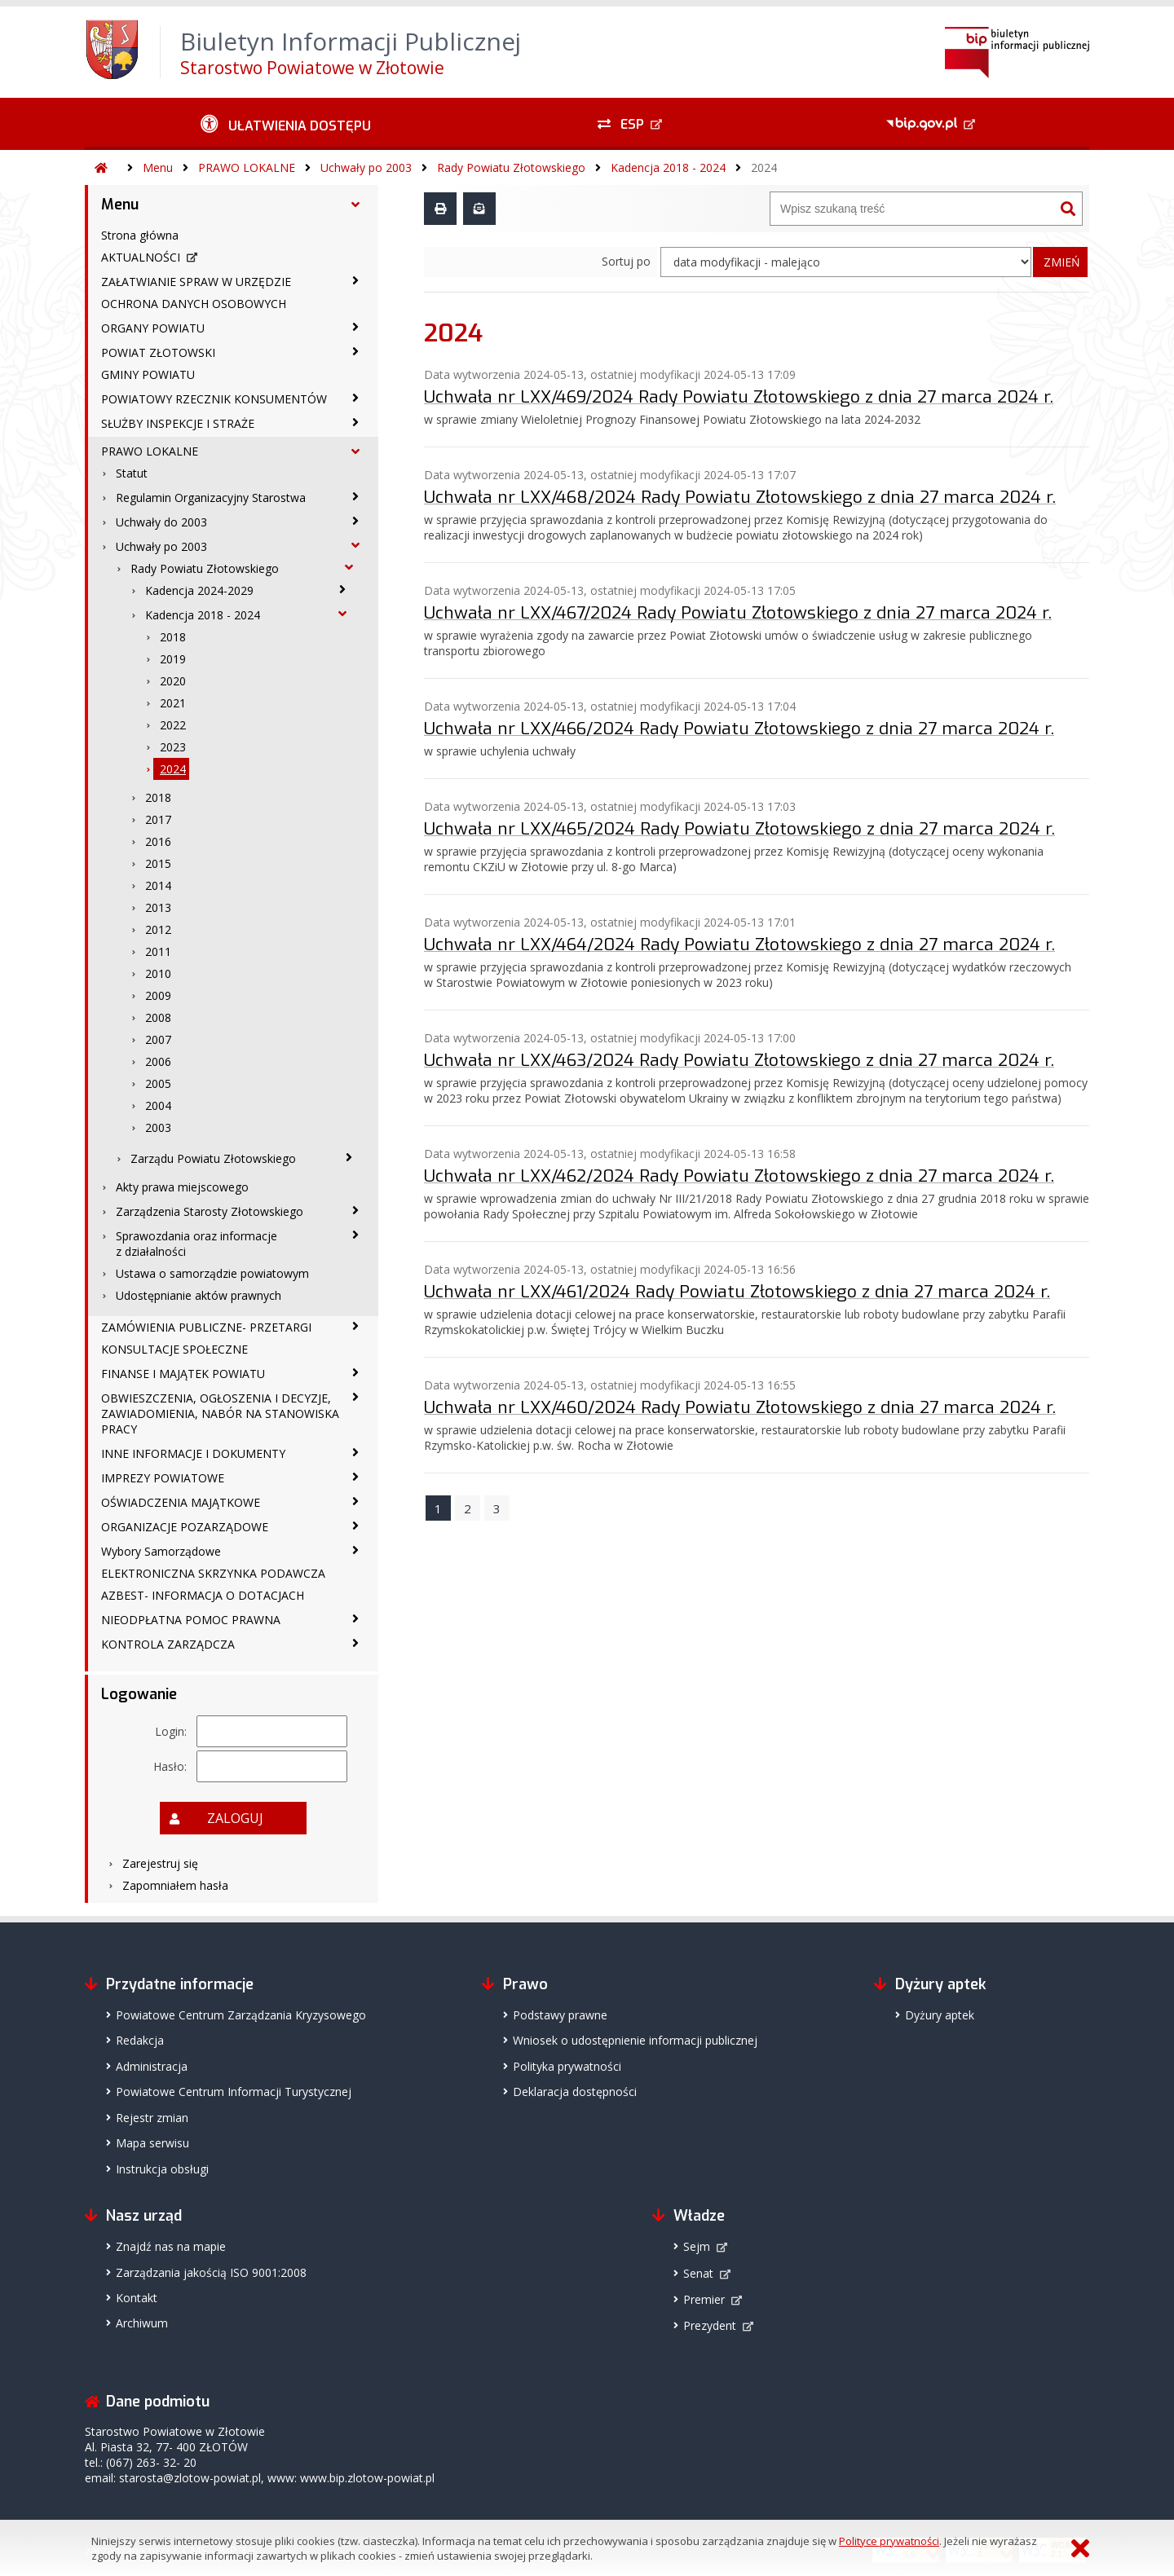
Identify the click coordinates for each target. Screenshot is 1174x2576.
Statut (132, 473)
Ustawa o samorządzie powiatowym (212, 1273)
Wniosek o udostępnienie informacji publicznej (635, 2040)
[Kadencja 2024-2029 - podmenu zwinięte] (342, 589)
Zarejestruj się (160, 1863)
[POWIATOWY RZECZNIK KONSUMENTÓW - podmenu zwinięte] (355, 398)
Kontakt (136, 2297)
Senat (698, 2273)
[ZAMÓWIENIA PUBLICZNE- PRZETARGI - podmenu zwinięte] (355, 1326)
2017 (158, 819)
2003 (158, 1127)
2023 (173, 747)
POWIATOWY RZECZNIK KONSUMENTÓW (214, 399)
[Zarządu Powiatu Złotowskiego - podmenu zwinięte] (349, 1157)
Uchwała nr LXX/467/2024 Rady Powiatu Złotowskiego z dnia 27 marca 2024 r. (738, 612)
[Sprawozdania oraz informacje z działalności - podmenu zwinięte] (355, 1235)
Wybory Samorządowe (161, 1551)
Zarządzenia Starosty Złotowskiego (209, 1211)
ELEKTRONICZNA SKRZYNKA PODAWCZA (213, 1573)
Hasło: (170, 1766)
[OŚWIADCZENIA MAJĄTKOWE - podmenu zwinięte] (355, 1501)
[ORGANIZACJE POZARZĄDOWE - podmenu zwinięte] (355, 1526)
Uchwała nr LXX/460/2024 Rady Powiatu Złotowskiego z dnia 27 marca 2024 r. (740, 1407)
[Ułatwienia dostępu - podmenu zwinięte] (286, 124)
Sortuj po (626, 261)
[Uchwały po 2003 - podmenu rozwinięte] (355, 545)
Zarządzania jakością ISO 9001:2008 (211, 2272)
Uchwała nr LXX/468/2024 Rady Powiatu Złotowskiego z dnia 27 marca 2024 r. (740, 497)
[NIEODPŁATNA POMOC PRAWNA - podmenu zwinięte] (355, 1618)
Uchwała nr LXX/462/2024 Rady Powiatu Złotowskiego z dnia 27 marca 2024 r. (739, 1176)
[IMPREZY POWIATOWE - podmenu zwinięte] (355, 1477)
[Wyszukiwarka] (912, 208)
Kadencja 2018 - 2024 (668, 167)
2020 (173, 681)
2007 (158, 1039)
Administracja (152, 2066)
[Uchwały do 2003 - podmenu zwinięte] (355, 521)
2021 (173, 703)
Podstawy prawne (560, 2015)
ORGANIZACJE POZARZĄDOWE (184, 1527)
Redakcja (140, 2040)
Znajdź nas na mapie (171, 2246)
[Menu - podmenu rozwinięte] (355, 205)
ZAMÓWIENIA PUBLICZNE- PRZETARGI (206, 1327)
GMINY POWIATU (148, 374)
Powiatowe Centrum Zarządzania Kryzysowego (241, 2015)
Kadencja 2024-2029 (199, 590)
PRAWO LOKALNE (246, 167)
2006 (158, 1061)
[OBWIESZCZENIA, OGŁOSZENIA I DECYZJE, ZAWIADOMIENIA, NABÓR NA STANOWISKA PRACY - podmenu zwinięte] (355, 1397)
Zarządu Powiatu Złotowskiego (213, 1158)
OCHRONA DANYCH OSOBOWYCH (193, 303)
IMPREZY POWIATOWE (162, 1478)
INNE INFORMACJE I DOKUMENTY (193, 1453)
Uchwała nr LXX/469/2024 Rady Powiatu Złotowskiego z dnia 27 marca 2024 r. (738, 396)
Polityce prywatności (889, 2541)
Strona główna (140, 235)
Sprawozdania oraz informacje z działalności (196, 1243)
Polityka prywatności (567, 2066)
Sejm (696, 2246)
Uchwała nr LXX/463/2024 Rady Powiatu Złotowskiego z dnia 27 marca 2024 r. (739, 1060)
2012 (158, 929)
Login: (171, 1731)
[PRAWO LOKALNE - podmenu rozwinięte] (355, 451)
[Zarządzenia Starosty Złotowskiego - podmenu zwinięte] (355, 1210)
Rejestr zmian (152, 2117)
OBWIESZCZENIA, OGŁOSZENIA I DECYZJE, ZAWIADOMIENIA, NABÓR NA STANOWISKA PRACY (220, 1413)
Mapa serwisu (152, 2143)
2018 (173, 637)
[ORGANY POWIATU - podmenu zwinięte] (355, 327)
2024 (764, 167)
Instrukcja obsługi (162, 2169)
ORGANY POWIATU (153, 328)
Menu (158, 167)
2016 (158, 841)
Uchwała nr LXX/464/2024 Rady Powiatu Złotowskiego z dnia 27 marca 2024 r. (739, 944)
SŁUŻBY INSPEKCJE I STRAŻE (177, 423)
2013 (158, 907)
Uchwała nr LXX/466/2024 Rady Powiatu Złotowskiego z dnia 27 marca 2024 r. (739, 728)
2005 (158, 1083)
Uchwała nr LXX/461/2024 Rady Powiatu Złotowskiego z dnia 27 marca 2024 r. (737, 1291)
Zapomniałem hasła (175, 1885)
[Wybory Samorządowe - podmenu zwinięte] (355, 1550)
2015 (158, 863)
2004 (158, 1105)
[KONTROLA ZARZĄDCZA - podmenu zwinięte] (355, 1643)
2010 (158, 973)
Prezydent (709, 2325)
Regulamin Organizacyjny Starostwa (211, 497)
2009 (158, 995)
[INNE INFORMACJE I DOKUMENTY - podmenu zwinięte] (355, 1452)
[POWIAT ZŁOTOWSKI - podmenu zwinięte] (355, 351)
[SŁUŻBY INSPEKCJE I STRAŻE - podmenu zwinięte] (355, 422)
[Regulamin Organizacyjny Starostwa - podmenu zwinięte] (355, 496)
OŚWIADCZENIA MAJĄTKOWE (180, 1502)
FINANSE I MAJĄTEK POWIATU (183, 1373)
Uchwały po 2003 (366, 167)
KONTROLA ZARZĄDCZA (168, 1644)
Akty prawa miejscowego (182, 1187)
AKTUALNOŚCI (140, 257)
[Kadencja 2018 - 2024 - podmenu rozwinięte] (342, 614)
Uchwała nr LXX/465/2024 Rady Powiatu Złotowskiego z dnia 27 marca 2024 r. (739, 828)
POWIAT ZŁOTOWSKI (158, 352)
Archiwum (142, 2323)
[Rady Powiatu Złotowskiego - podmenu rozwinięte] (349, 567)
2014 (158, 885)
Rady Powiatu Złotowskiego (511, 167)
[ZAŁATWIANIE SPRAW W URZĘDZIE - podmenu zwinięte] (355, 280)
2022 (173, 725)
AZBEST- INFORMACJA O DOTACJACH (202, 1595)
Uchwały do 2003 (161, 522)
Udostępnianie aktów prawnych (198, 1295)
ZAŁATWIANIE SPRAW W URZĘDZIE (196, 281)
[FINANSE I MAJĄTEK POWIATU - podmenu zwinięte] (355, 1372)
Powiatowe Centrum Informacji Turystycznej (233, 2091)
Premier (704, 2299)
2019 (173, 659)
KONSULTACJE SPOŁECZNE (174, 1349)
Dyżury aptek (939, 2015)
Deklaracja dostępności (575, 2091)
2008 (158, 1017)
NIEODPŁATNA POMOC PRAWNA (190, 1619)
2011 (158, 951)
